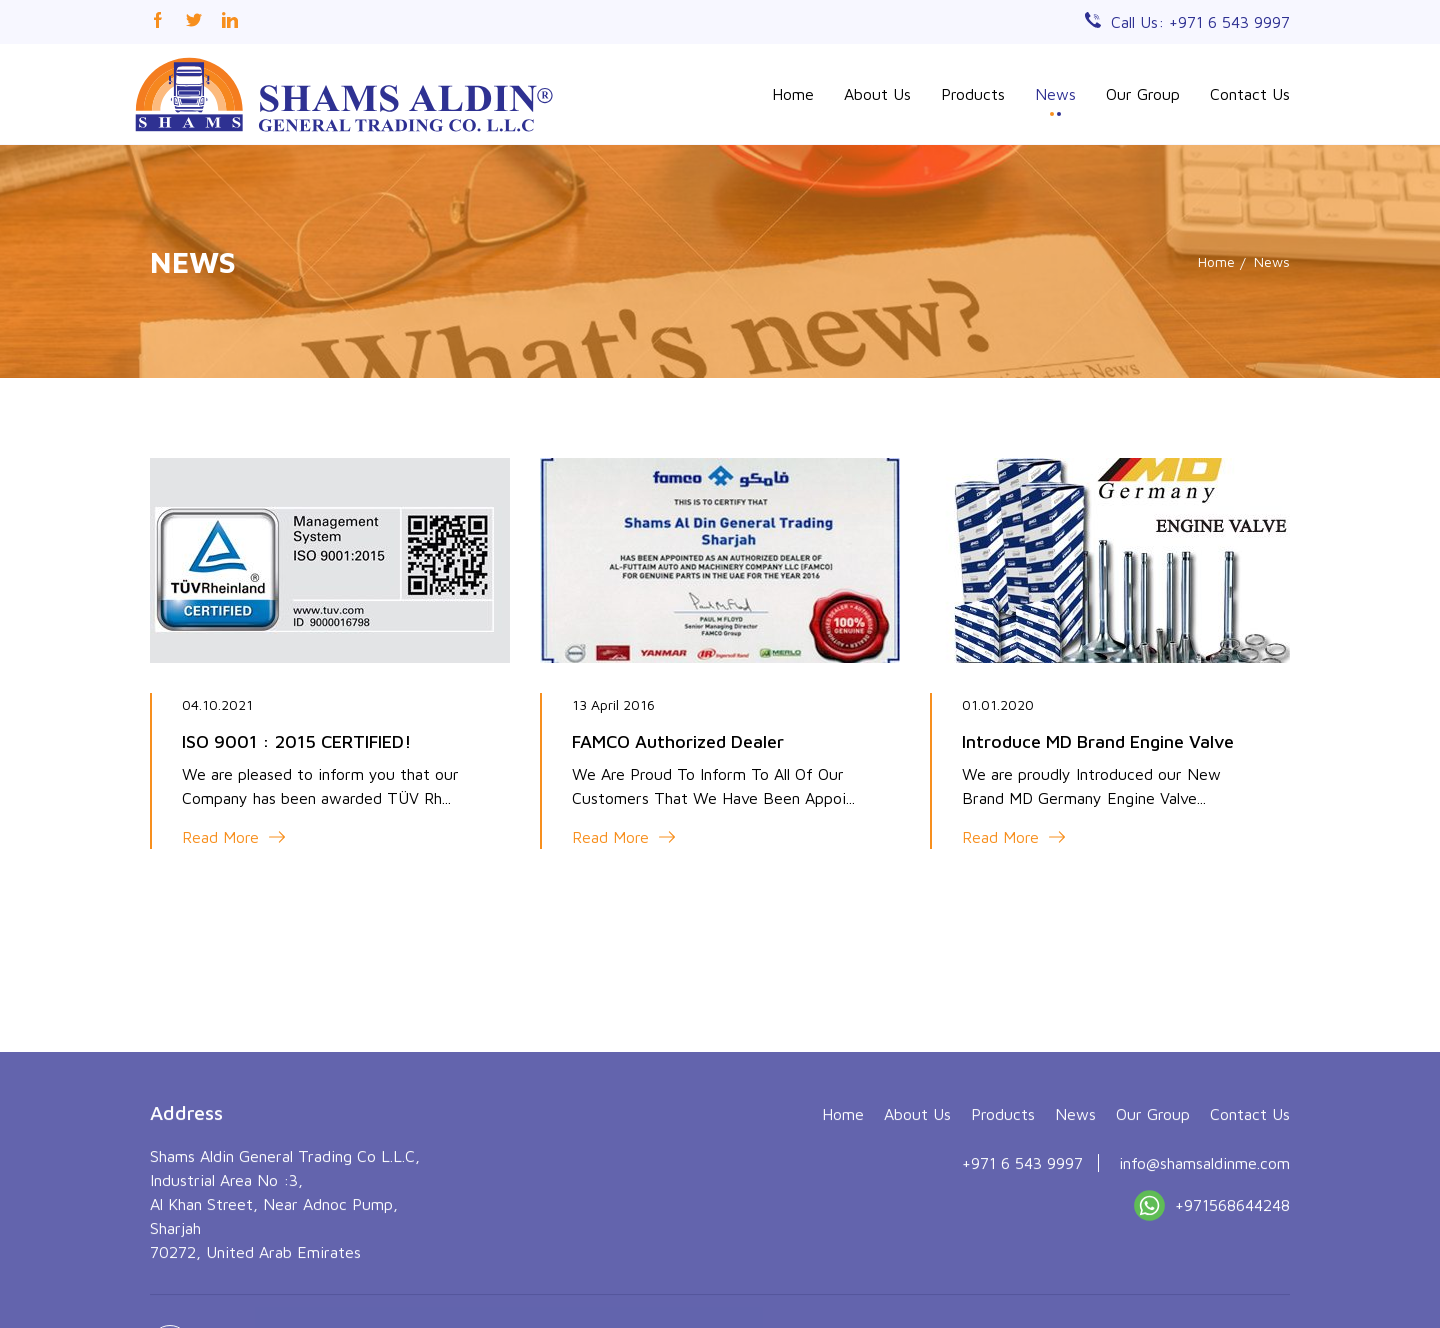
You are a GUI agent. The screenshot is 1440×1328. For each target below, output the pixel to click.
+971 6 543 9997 (1022, 1262)
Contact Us (1250, 94)
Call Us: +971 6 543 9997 (1200, 22)
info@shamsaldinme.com (1204, 1262)
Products (973, 94)
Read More (233, 837)
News (1055, 94)
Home (793, 94)
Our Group (1143, 94)
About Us (877, 94)
